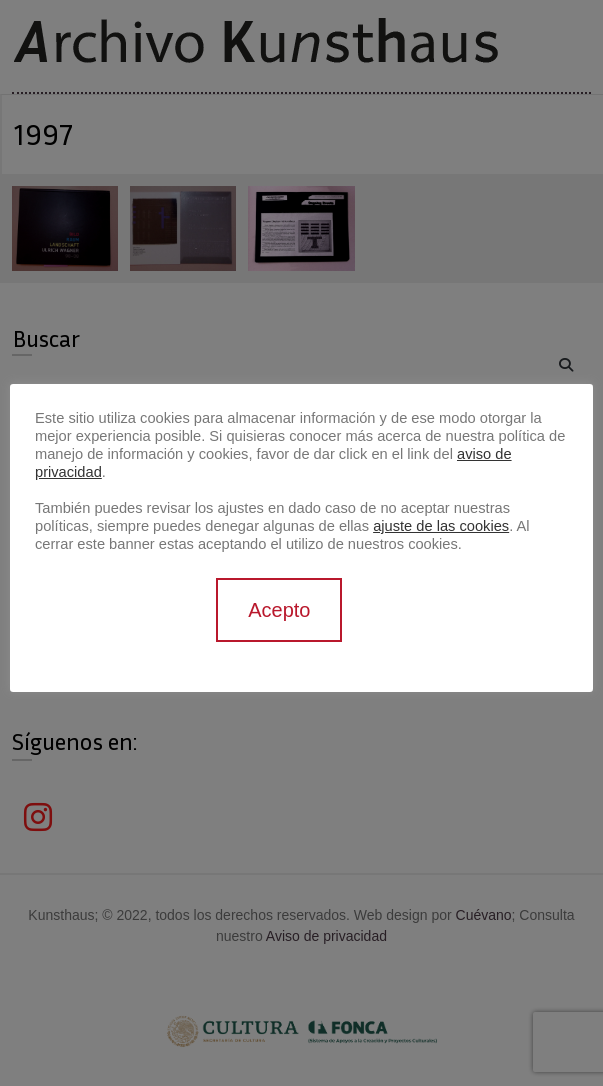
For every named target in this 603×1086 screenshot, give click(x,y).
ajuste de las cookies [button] (441, 526)
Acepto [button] (279, 610)
